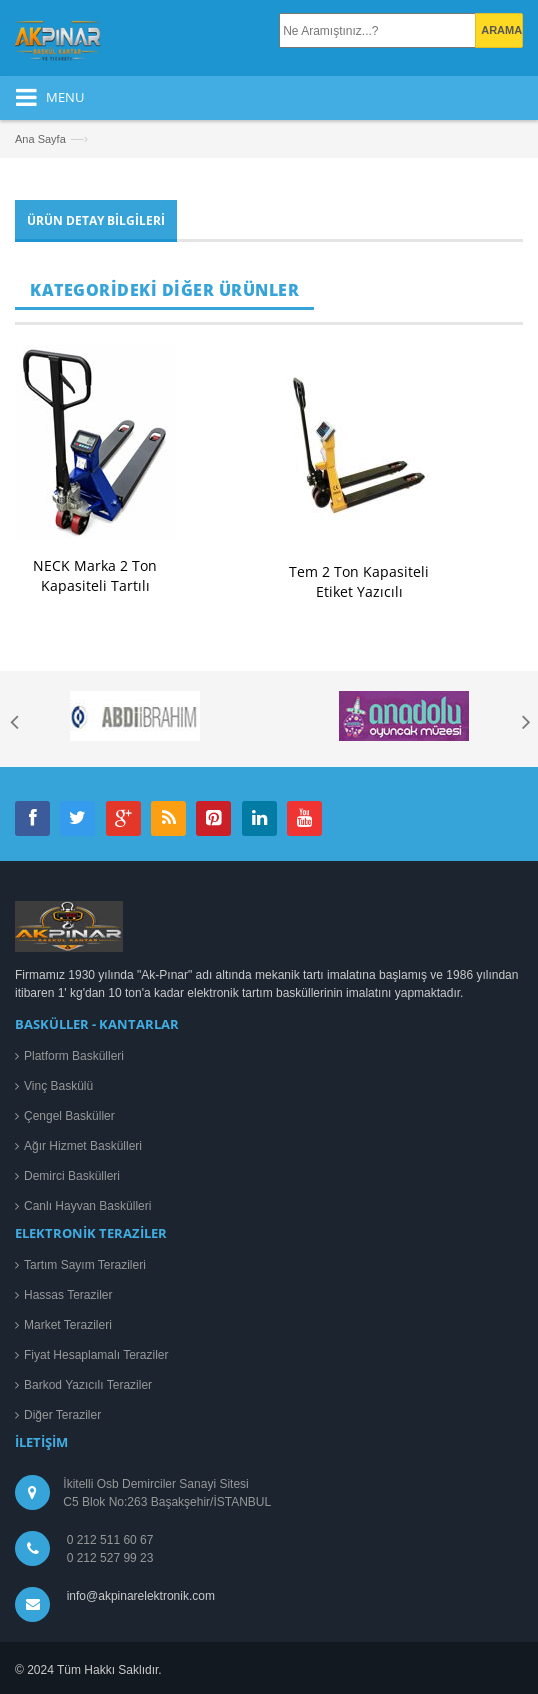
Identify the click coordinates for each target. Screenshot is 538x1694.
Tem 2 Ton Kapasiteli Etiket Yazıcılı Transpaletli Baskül (359, 591)
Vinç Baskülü (58, 1086)
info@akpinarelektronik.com (141, 1596)
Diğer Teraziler (62, 1415)
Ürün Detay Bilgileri (96, 220)
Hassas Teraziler (68, 1295)
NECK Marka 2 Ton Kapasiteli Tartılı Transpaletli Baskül (95, 585)
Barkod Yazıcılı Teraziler (88, 1385)
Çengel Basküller (69, 1116)
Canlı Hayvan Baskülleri (87, 1206)
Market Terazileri (68, 1325)
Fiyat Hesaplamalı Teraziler (96, 1355)
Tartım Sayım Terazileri (85, 1265)
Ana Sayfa (40, 139)
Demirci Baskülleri (72, 1176)
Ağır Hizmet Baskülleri (83, 1146)
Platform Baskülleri (74, 1056)
